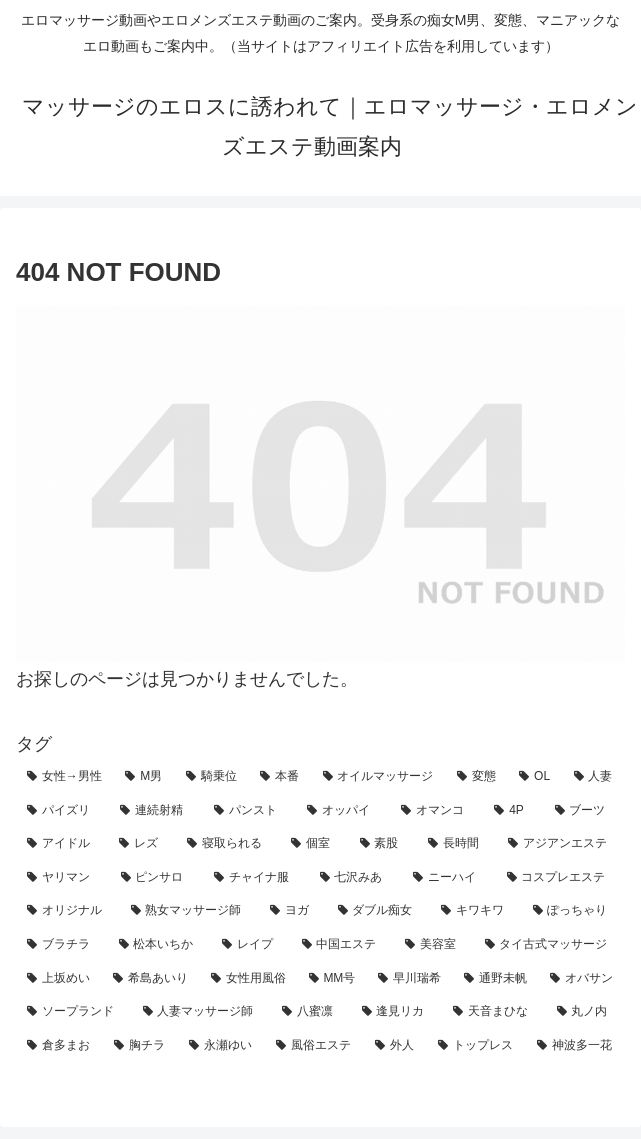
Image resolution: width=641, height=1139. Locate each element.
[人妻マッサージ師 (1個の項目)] (202, 1012)
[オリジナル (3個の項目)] (68, 911)
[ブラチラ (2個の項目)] (62, 945)
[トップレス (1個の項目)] (476, 1046)
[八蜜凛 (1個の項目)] (311, 1012)
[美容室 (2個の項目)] (434, 945)
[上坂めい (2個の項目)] (59, 979)
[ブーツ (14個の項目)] (584, 811)
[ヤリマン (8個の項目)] (63, 878)
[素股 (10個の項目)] (383, 844)
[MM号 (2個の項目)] (333, 979)
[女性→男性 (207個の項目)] (65, 777)
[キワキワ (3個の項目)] (476, 911)
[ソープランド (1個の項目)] (74, 1012)
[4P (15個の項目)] (513, 811)
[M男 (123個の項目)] (144, 777)
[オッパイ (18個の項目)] (342, 811)
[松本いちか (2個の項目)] (160, 945)
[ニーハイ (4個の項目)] (449, 878)
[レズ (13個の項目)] (142, 844)
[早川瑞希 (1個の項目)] (410, 979)
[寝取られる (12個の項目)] (228, 844)
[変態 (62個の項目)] (477, 777)
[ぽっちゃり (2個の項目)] (574, 911)
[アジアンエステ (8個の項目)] (561, 844)
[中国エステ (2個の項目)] (343, 945)
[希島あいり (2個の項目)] (151, 979)
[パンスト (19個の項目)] (249, 811)
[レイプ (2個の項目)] (251, 945)
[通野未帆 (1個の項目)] (496, 979)
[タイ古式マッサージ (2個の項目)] (550, 945)
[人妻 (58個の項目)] (594, 777)
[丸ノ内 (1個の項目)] (586, 1012)
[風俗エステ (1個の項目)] (314, 1046)
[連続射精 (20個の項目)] (155, 811)
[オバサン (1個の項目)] (582, 979)
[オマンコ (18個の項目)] (436, 811)
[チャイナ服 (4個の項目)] (256, 878)
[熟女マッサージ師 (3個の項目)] (190, 911)
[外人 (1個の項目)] (395, 1046)
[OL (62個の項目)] (535, 777)
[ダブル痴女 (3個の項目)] (379, 911)
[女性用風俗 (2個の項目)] (249, 979)
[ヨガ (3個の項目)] (293, 911)
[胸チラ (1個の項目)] (140, 1046)
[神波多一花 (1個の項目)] (575, 1046)
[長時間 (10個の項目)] (457, 844)
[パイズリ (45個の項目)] (62, 811)
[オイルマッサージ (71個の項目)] (379, 777)
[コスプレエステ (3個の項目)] (561, 878)
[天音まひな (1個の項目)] (494, 1012)
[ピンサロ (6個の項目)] (157, 878)
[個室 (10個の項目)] (314, 844)
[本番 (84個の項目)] (280, 777)
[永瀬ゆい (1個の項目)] (221, 1046)
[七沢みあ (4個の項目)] (356, 878)
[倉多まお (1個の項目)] (59, 1046)
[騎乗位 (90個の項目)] (212, 777)
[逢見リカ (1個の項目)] (397, 1012)
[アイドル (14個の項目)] (62, 844)
